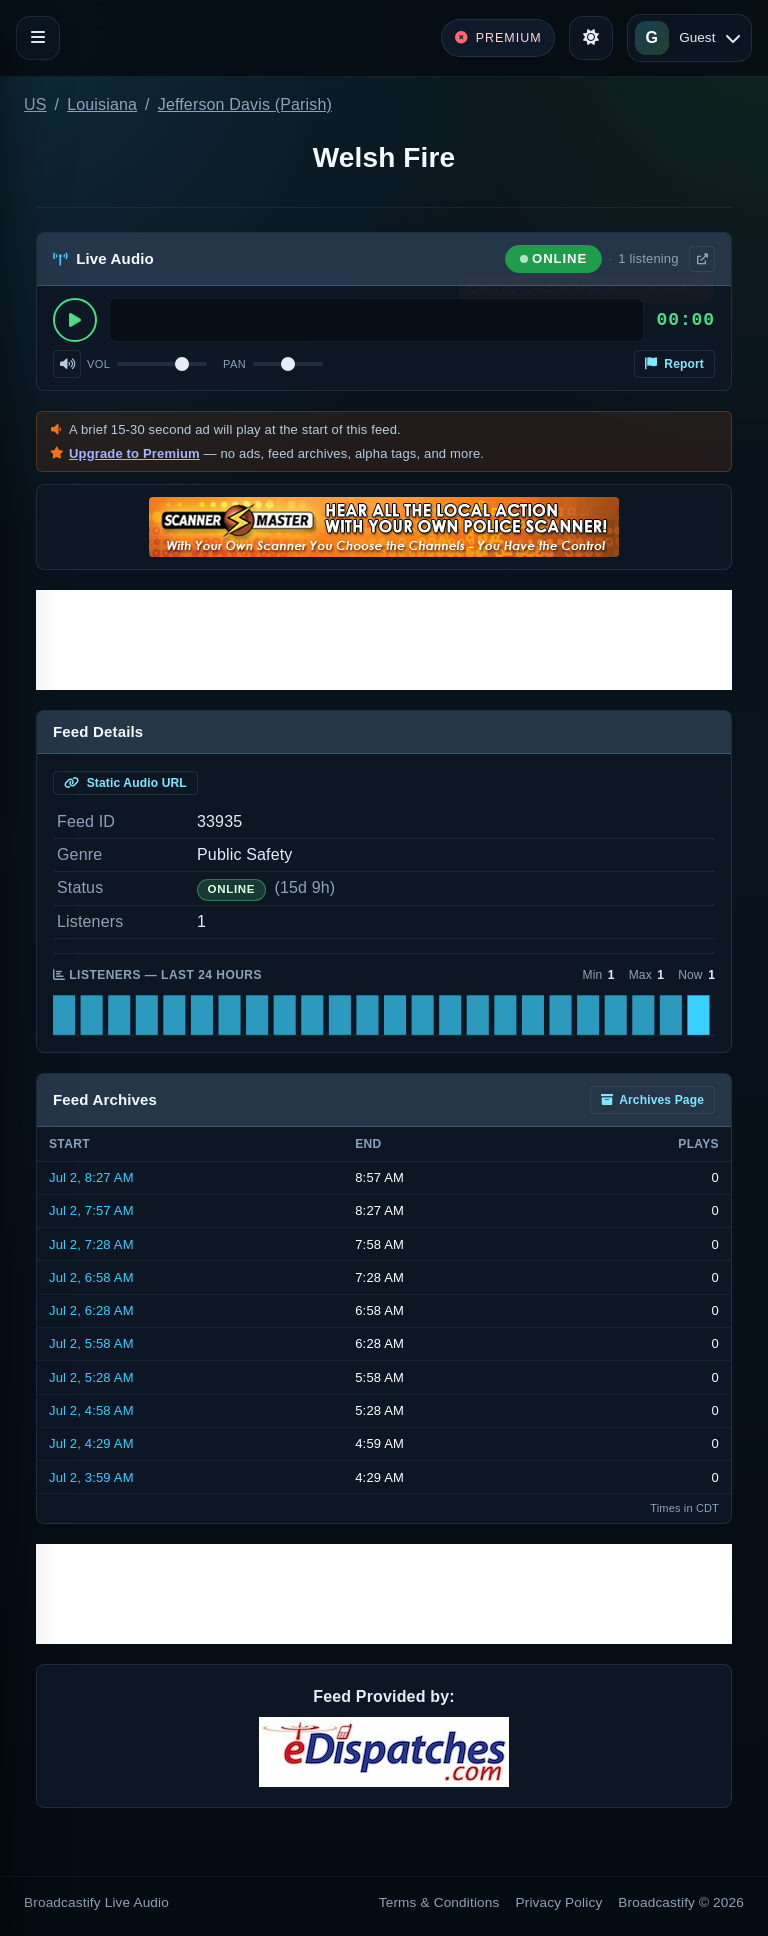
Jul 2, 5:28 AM (91, 1377)
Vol (98, 364)
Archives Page (652, 1100)
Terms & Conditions (439, 1902)
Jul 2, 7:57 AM (91, 1210)
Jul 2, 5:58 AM (91, 1343)
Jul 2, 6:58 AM (91, 1277)
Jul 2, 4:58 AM (91, 1410)
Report (674, 364)
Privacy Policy (559, 1902)
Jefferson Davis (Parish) (245, 104)
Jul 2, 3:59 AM (91, 1477)
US (35, 104)
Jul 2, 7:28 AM (91, 1244)
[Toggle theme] (591, 38)
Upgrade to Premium (134, 453)
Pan (234, 364)
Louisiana (102, 104)
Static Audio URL (125, 783)
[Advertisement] (384, 640)
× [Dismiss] (700, 293)
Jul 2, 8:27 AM (91, 1177)
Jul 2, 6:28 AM (91, 1310)
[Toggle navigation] (38, 38)
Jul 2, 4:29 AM (91, 1443)
